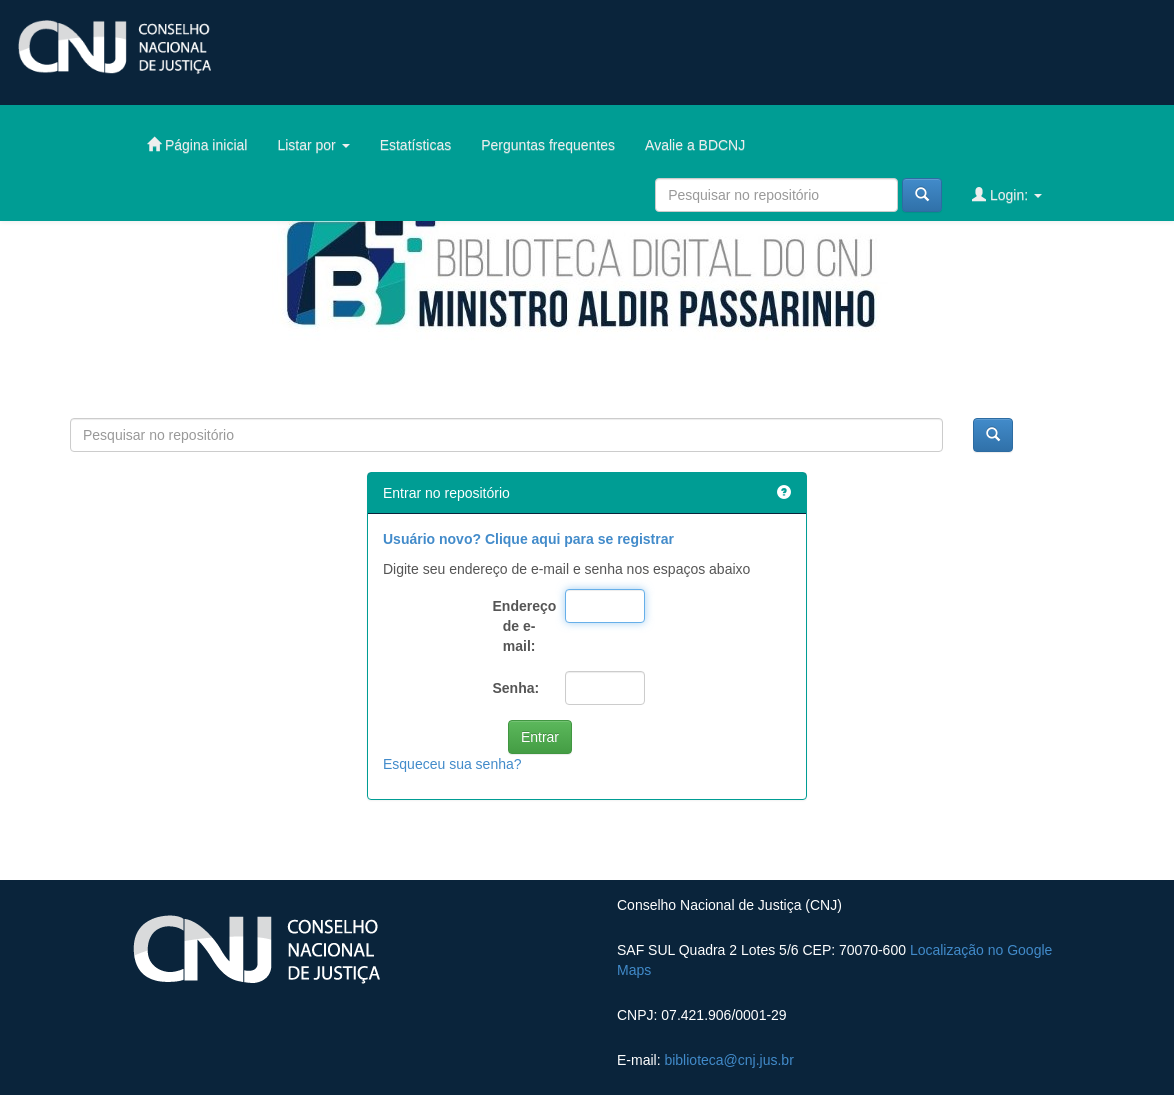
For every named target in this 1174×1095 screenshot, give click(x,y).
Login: (1007, 194)
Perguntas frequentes (548, 145)
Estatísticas (416, 145)
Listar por (313, 145)
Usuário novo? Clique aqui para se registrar (528, 539)
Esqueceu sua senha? (452, 764)
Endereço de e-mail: (522, 626)
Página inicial (197, 144)
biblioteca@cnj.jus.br (728, 1060)
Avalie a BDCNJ (695, 145)
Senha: (516, 688)
